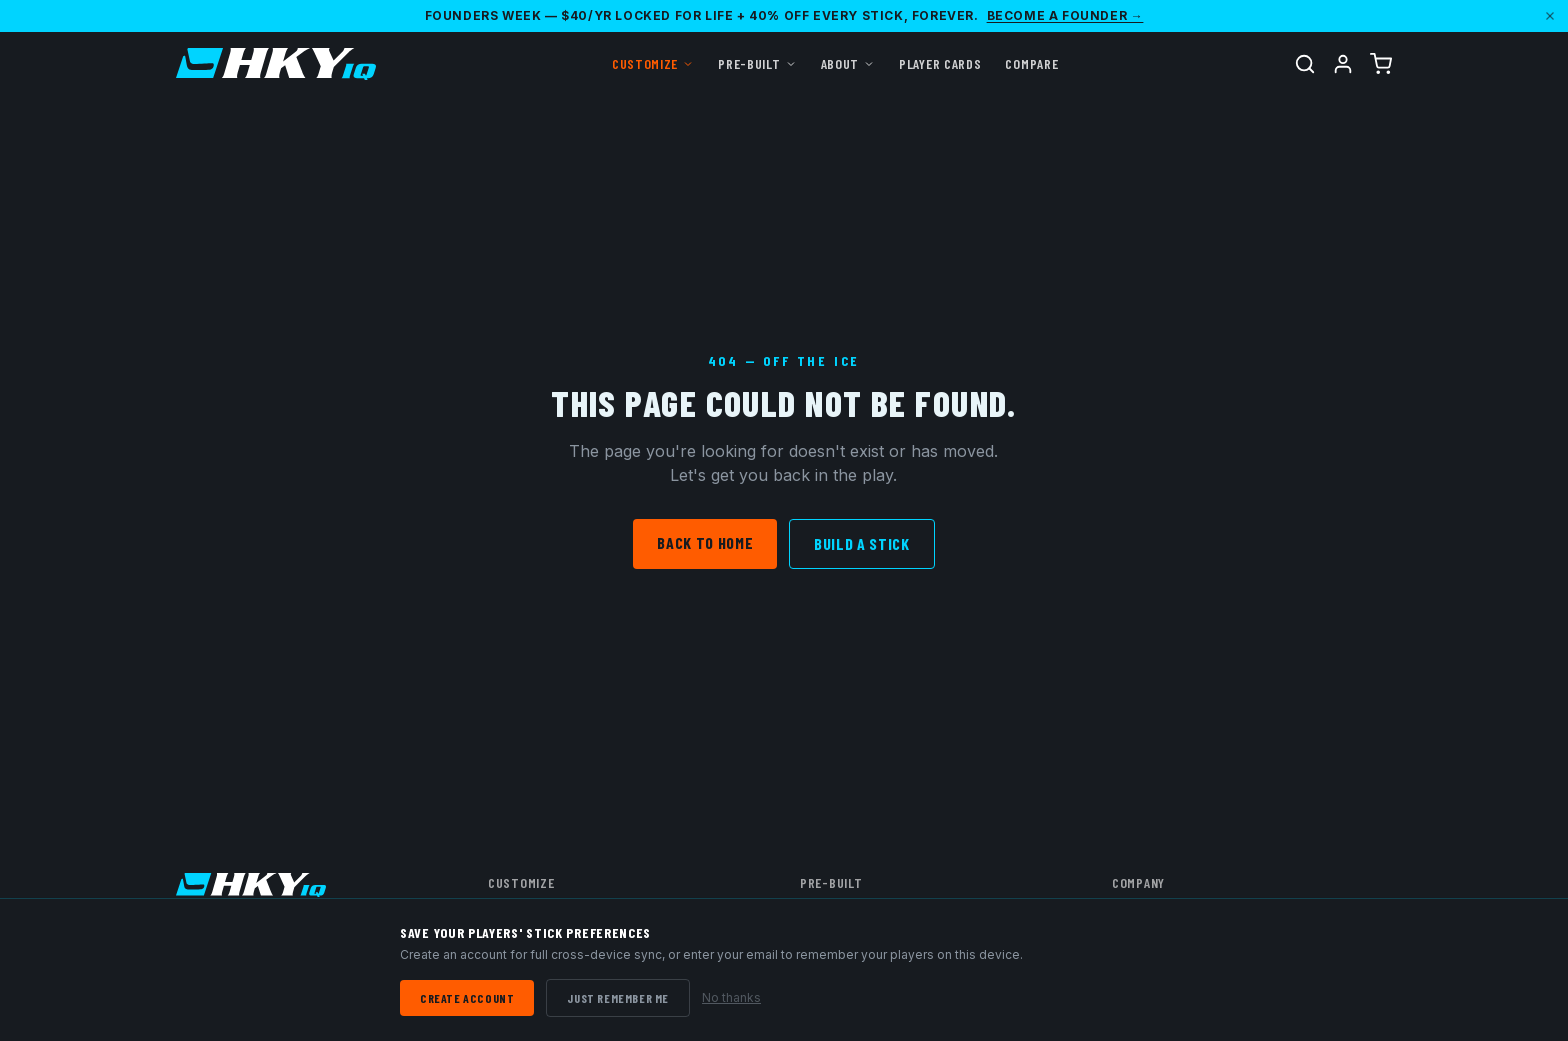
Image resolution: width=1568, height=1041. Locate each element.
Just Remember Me (618, 998)
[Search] (1305, 64)
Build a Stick (861, 543)
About (848, 63)
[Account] (1343, 64)
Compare (1031, 63)
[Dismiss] (1550, 16)
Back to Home (705, 542)
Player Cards (940, 63)
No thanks (731, 997)
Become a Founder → (1065, 15)
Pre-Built (757, 63)
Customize (653, 63)
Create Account (467, 998)
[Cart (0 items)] (1381, 64)
